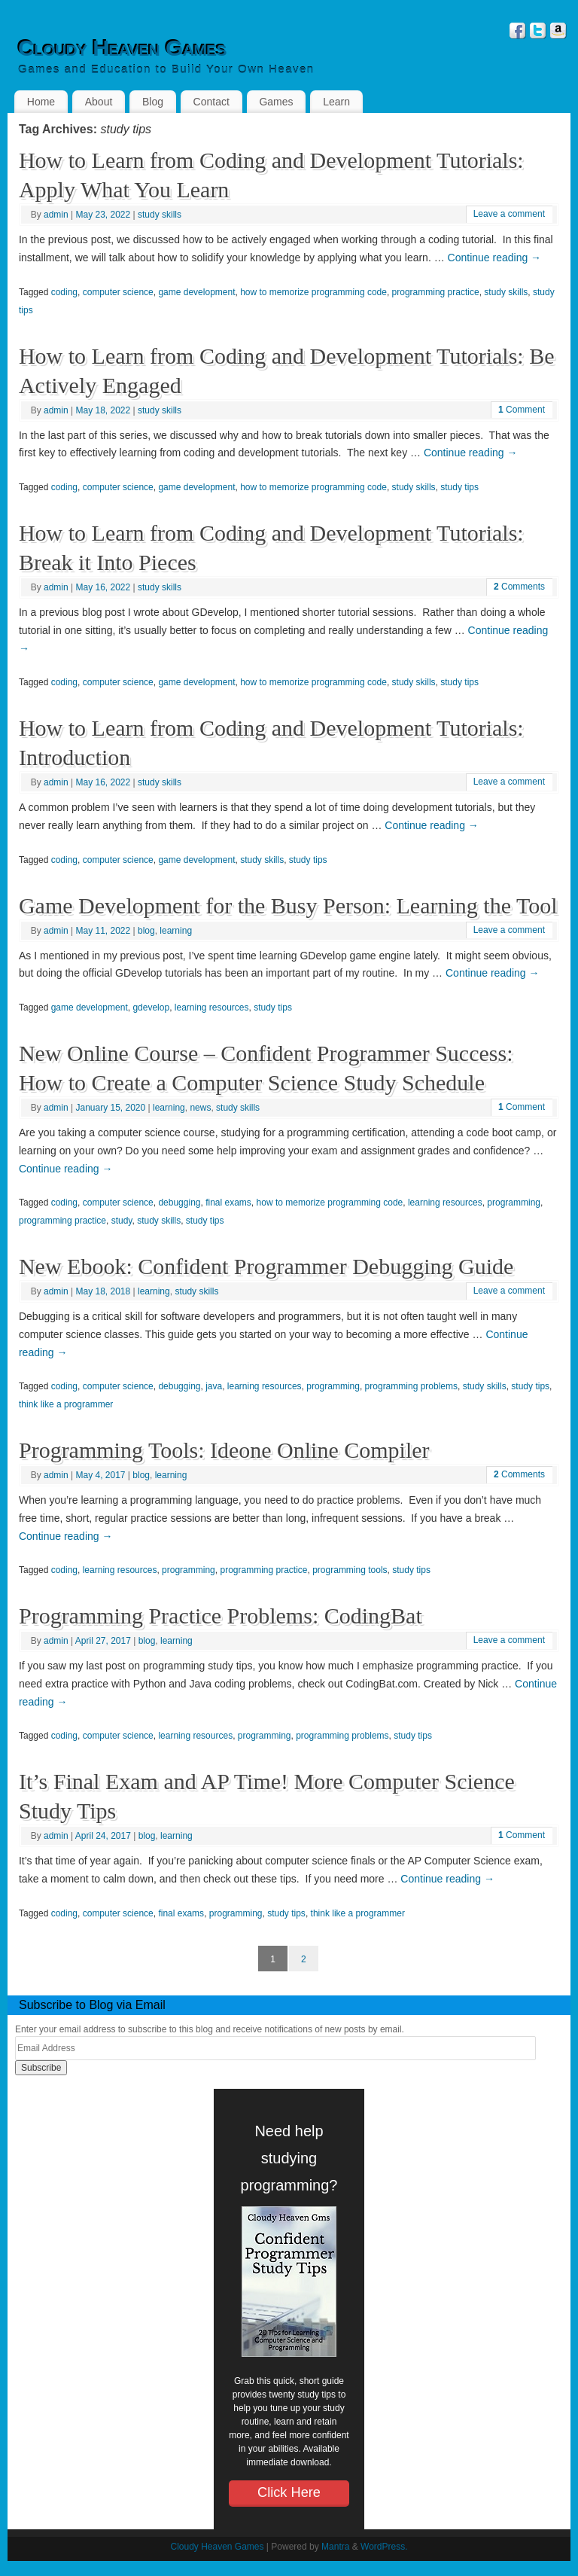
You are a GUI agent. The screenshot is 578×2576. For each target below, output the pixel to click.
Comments (519, 586)
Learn (336, 102)
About (99, 102)
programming (513, 1202)
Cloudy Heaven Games (122, 48)
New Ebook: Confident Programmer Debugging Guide (266, 1266)
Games (276, 102)
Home (41, 102)
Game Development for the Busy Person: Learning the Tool (288, 905)
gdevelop (150, 1007)
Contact (211, 102)
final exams (228, 1202)
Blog (152, 102)
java (213, 1386)
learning (176, 930)
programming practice (435, 292)
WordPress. (383, 2546)
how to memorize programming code (313, 292)
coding (64, 292)
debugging (179, 1202)
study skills (159, 214)
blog (146, 930)
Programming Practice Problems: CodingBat (220, 1615)
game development (196, 292)
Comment (521, 409)
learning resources (212, 1007)
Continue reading (495, 258)
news (200, 1107)
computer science (118, 292)
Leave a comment (509, 214)
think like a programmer (66, 1404)
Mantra (335, 2546)
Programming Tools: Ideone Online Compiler (224, 1449)
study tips (459, 487)
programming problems (411, 1386)
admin (56, 214)
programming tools (349, 1570)
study (121, 1220)
